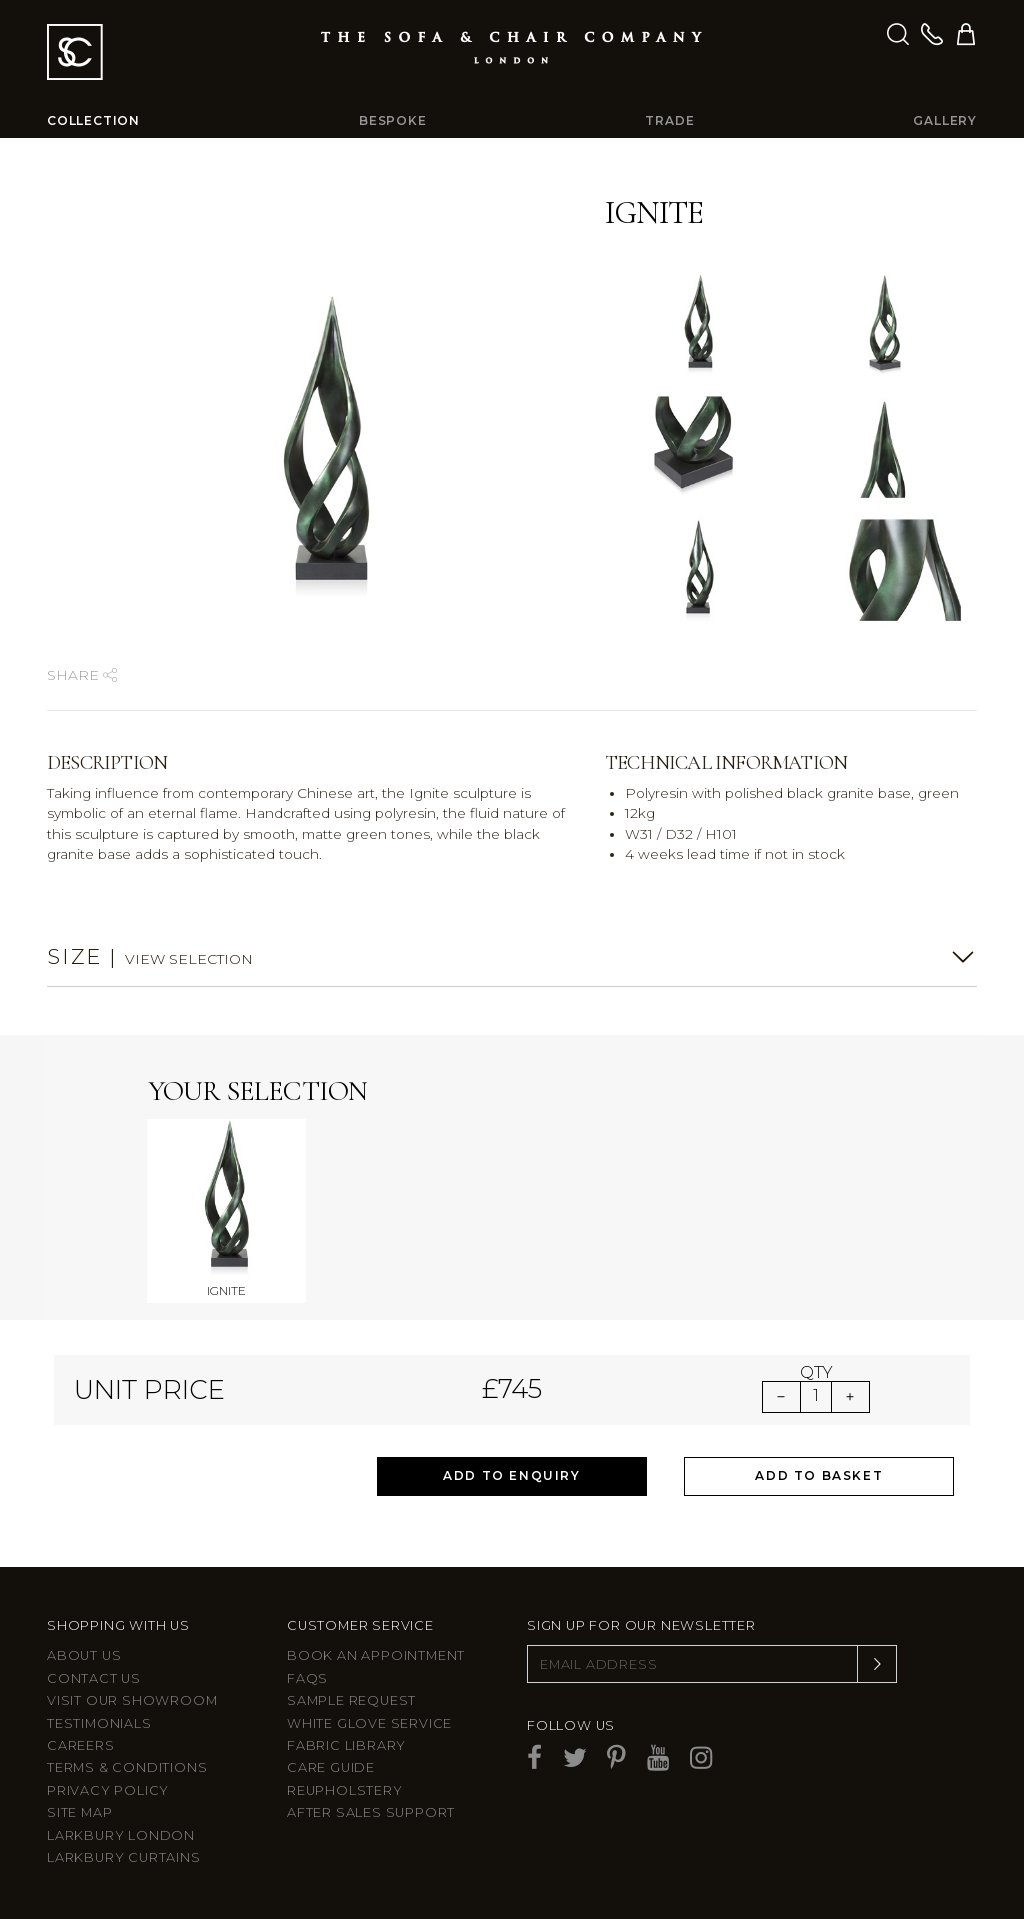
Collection (93, 120)
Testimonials (99, 1723)
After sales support (371, 1812)
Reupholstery (345, 1790)
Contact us (94, 1678)
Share (82, 675)
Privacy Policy (108, 1790)
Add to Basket (819, 1475)
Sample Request (351, 1700)
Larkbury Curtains (124, 1857)
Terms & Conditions (127, 1767)
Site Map (79, 1812)
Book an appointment (376, 1655)
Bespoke (393, 120)
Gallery (945, 120)
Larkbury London (121, 1835)
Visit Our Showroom (132, 1700)
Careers (81, 1745)
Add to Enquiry (511, 1475)
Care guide (331, 1767)
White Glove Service (369, 1723)
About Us (84, 1655)
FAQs (307, 1678)
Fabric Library (346, 1745)
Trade (669, 120)
